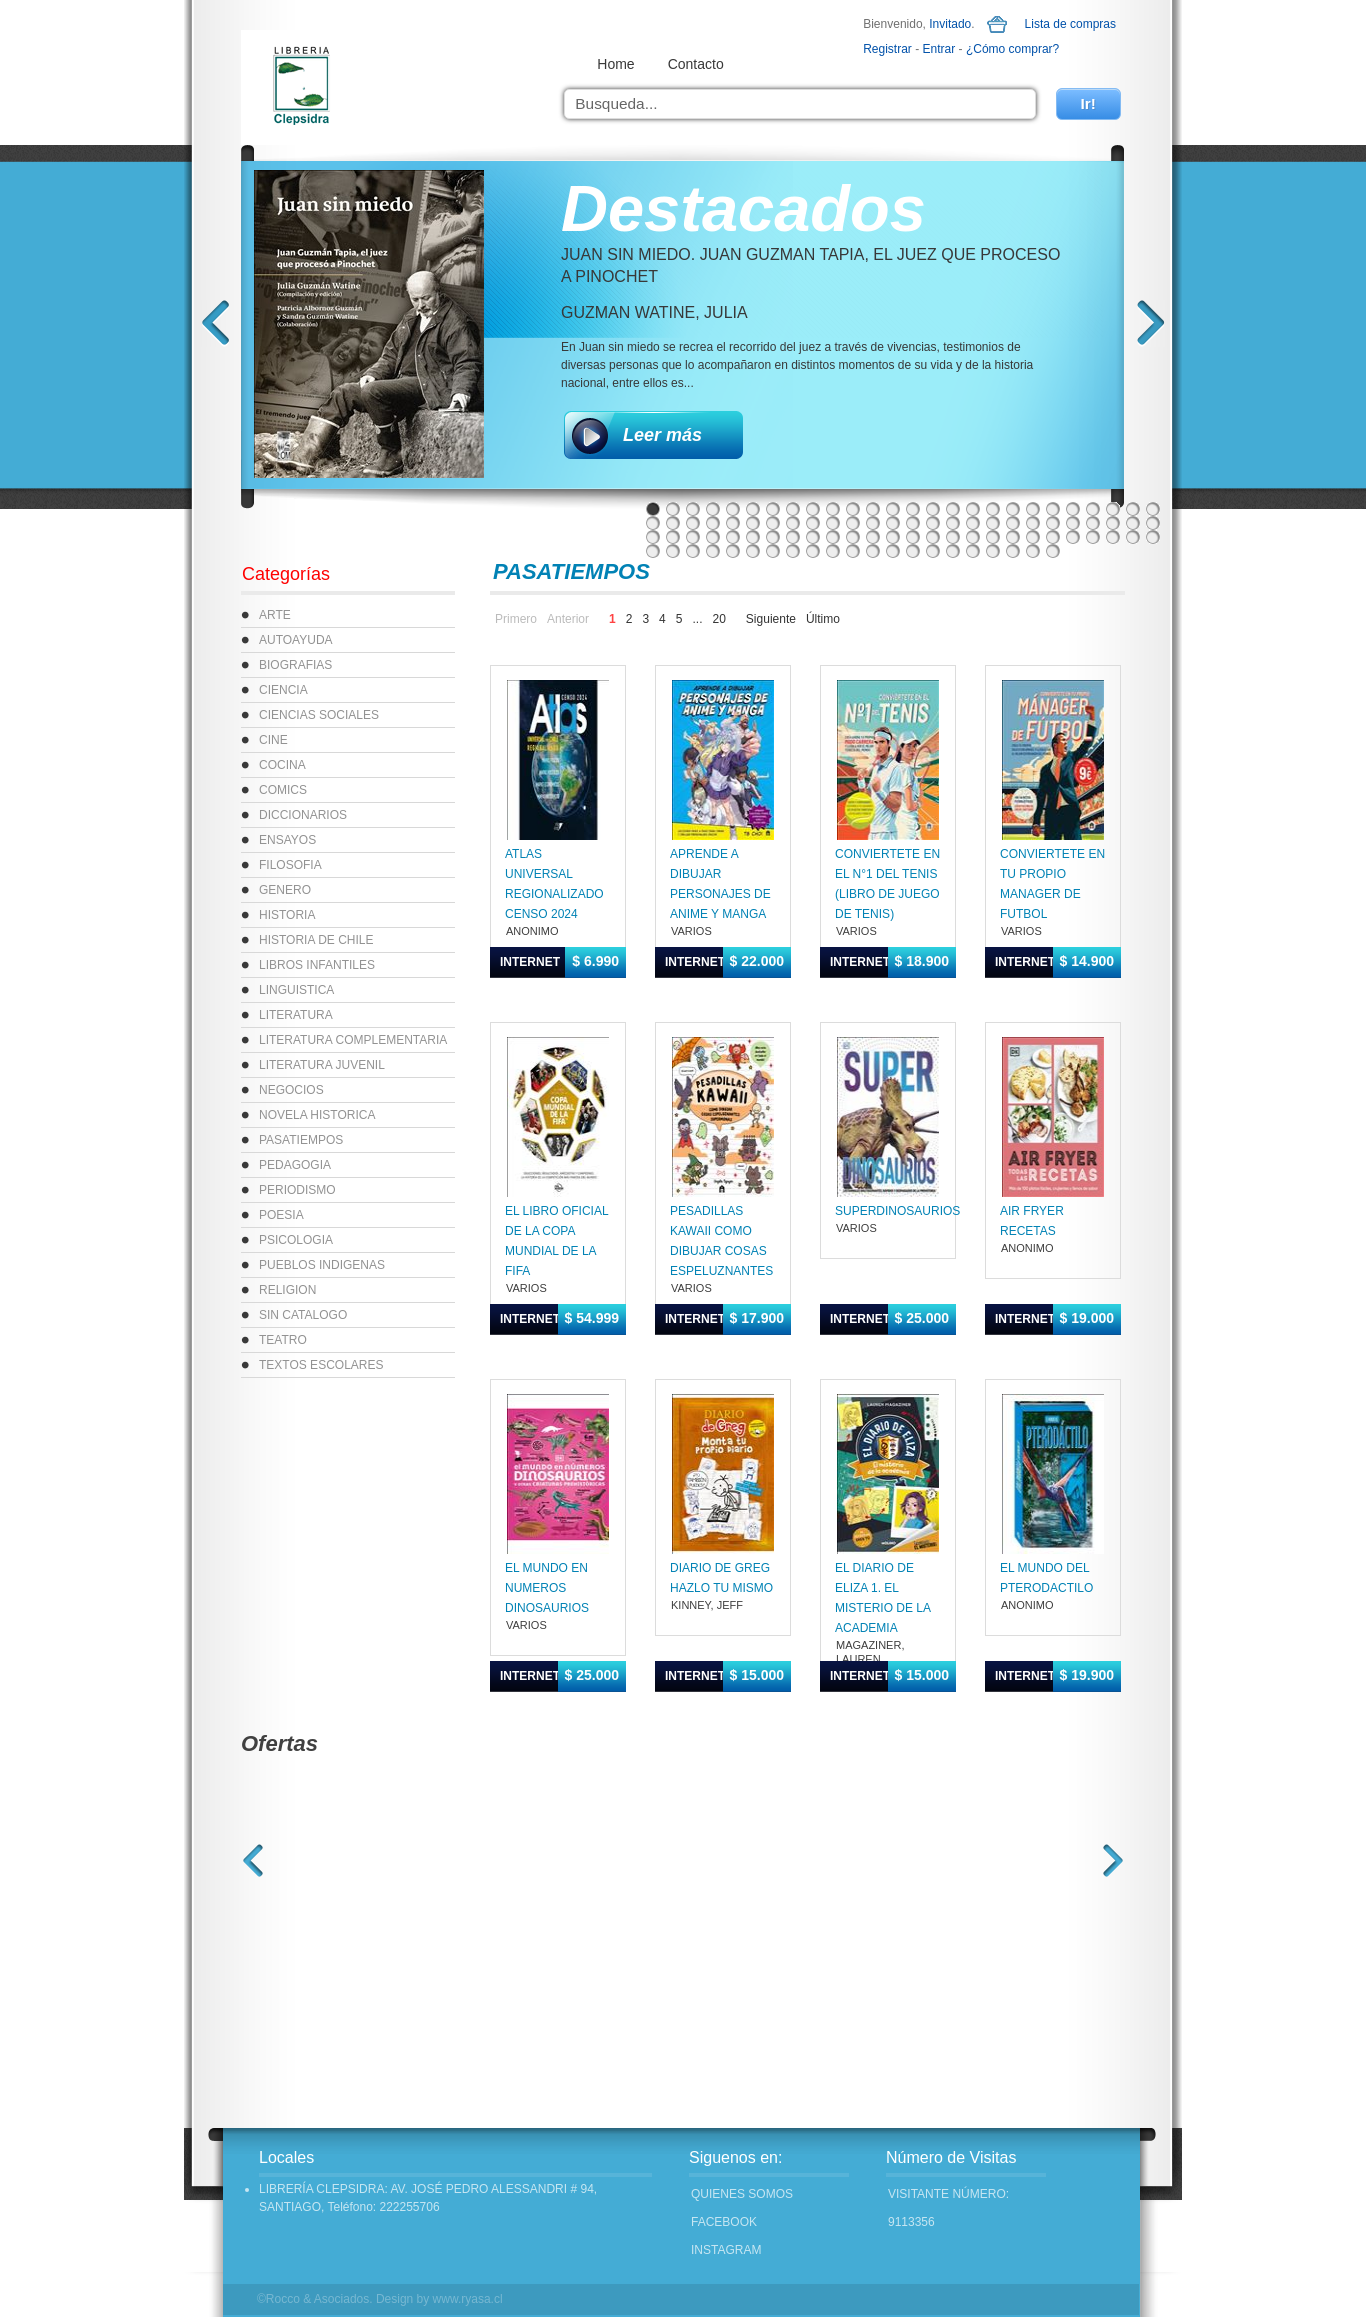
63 (853, 537)
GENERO (285, 890)
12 (873, 509)
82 (713, 551)
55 (693, 537)
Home (615, 64)
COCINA (282, 765)
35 (813, 523)
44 (993, 523)
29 (693, 523)
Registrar (887, 49)
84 (753, 551)
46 (1033, 523)
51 (1133, 523)
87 (813, 551)
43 (973, 523)
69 (973, 537)
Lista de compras (1070, 24)
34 (793, 523)
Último (823, 619)
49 (1093, 523)
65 (893, 537)
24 (1113, 509)
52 (1153, 523)
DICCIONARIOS (303, 815)
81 (693, 551)
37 (853, 523)
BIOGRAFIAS (295, 665)
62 (833, 537)
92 (913, 551)
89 (853, 551)
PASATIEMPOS (301, 1140)
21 (1053, 509)
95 (973, 551)
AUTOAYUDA (296, 640)
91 (893, 551)
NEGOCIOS (291, 1090)
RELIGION (287, 1290)
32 (753, 523)
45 (1013, 523)
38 (873, 523)
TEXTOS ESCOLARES (321, 1365)
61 (813, 537)
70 (993, 537)
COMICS (283, 790)
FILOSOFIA (290, 865)
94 (953, 551)
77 (1133, 537)
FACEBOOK (724, 2222)
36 (833, 523)
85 (773, 551)
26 (1153, 509)
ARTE (275, 615)
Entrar (939, 49)
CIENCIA (283, 690)
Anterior (568, 619)
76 (1113, 537)
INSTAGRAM (726, 2250)
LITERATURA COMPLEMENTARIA (353, 1040)
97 (1013, 551)
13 (893, 509)
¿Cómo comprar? (1012, 49)
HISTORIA (287, 915)
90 (873, 551)
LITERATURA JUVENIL (322, 1065)
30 (713, 523)
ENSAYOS (287, 840)
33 (773, 523)
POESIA (281, 1215)
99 (1053, 551)
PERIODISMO (297, 1190)
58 (753, 537)
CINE (273, 740)
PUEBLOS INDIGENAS (322, 1265)
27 (653, 523)
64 (873, 537)
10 (833, 509)
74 (1073, 537)
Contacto (696, 64)
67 (933, 537)
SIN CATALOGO (303, 1315)
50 (1113, 523)
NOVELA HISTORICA (317, 1115)
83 (733, 551)
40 (913, 523)
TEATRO (283, 1340)
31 (733, 523)
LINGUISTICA (296, 990)
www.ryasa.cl (468, 2299)
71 (1013, 537)
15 (933, 509)
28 (673, 523)
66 (913, 537)
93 (933, 551)
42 (953, 523)
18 (993, 509)
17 (973, 509)
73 (1053, 537)
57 (733, 537)
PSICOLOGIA (296, 1240)
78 (1153, 537)
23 (1093, 509)
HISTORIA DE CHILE (316, 940)
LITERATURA (296, 1015)
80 (673, 551)
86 (793, 551)
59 (773, 537)
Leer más (662, 435)
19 (1013, 509)
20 (1033, 509)
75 (1093, 537)
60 (793, 537)
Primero (516, 619)
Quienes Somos (742, 2194)
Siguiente (771, 619)
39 (893, 523)
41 (933, 523)
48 (1073, 523)
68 (953, 537)
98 (1033, 551)
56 (713, 537)
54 (673, 537)
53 (653, 537)
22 (1073, 509)
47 (1053, 523)
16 (953, 509)
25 (1133, 509)
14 (913, 509)
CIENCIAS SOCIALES (319, 715)
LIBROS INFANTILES (317, 965)
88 (833, 551)
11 (853, 509)
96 (993, 551)
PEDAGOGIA (295, 1165)
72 (1033, 537)
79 (653, 551)
